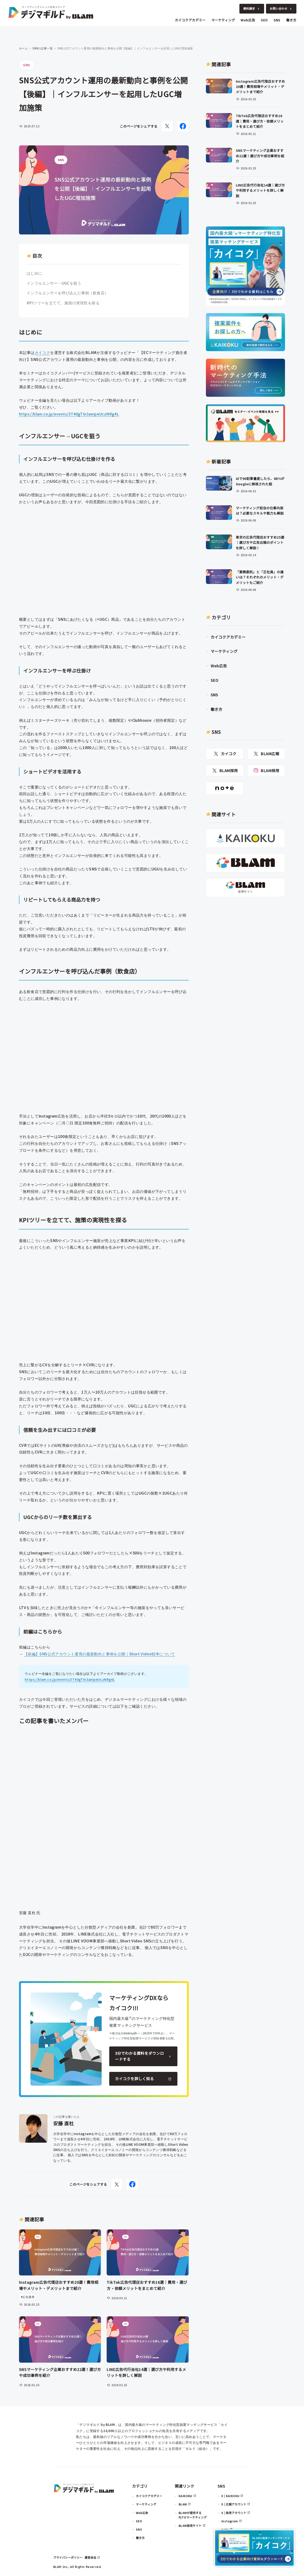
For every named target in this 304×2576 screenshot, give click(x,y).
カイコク (42, 352)
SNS (277, 20)
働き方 (291, 20)
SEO (264, 20)
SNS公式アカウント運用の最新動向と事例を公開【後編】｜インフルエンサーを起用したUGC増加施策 (125, 48)
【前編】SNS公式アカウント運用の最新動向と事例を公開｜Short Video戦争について (99, 1654)
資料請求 (251, 8)
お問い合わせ (281, 8)
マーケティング (223, 20)
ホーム (23, 48)
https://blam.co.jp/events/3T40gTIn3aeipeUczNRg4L (69, 414)
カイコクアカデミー (190, 20)
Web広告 (248, 20)
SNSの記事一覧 (43, 48)
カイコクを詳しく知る (143, 2078)
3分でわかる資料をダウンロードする (143, 2056)
